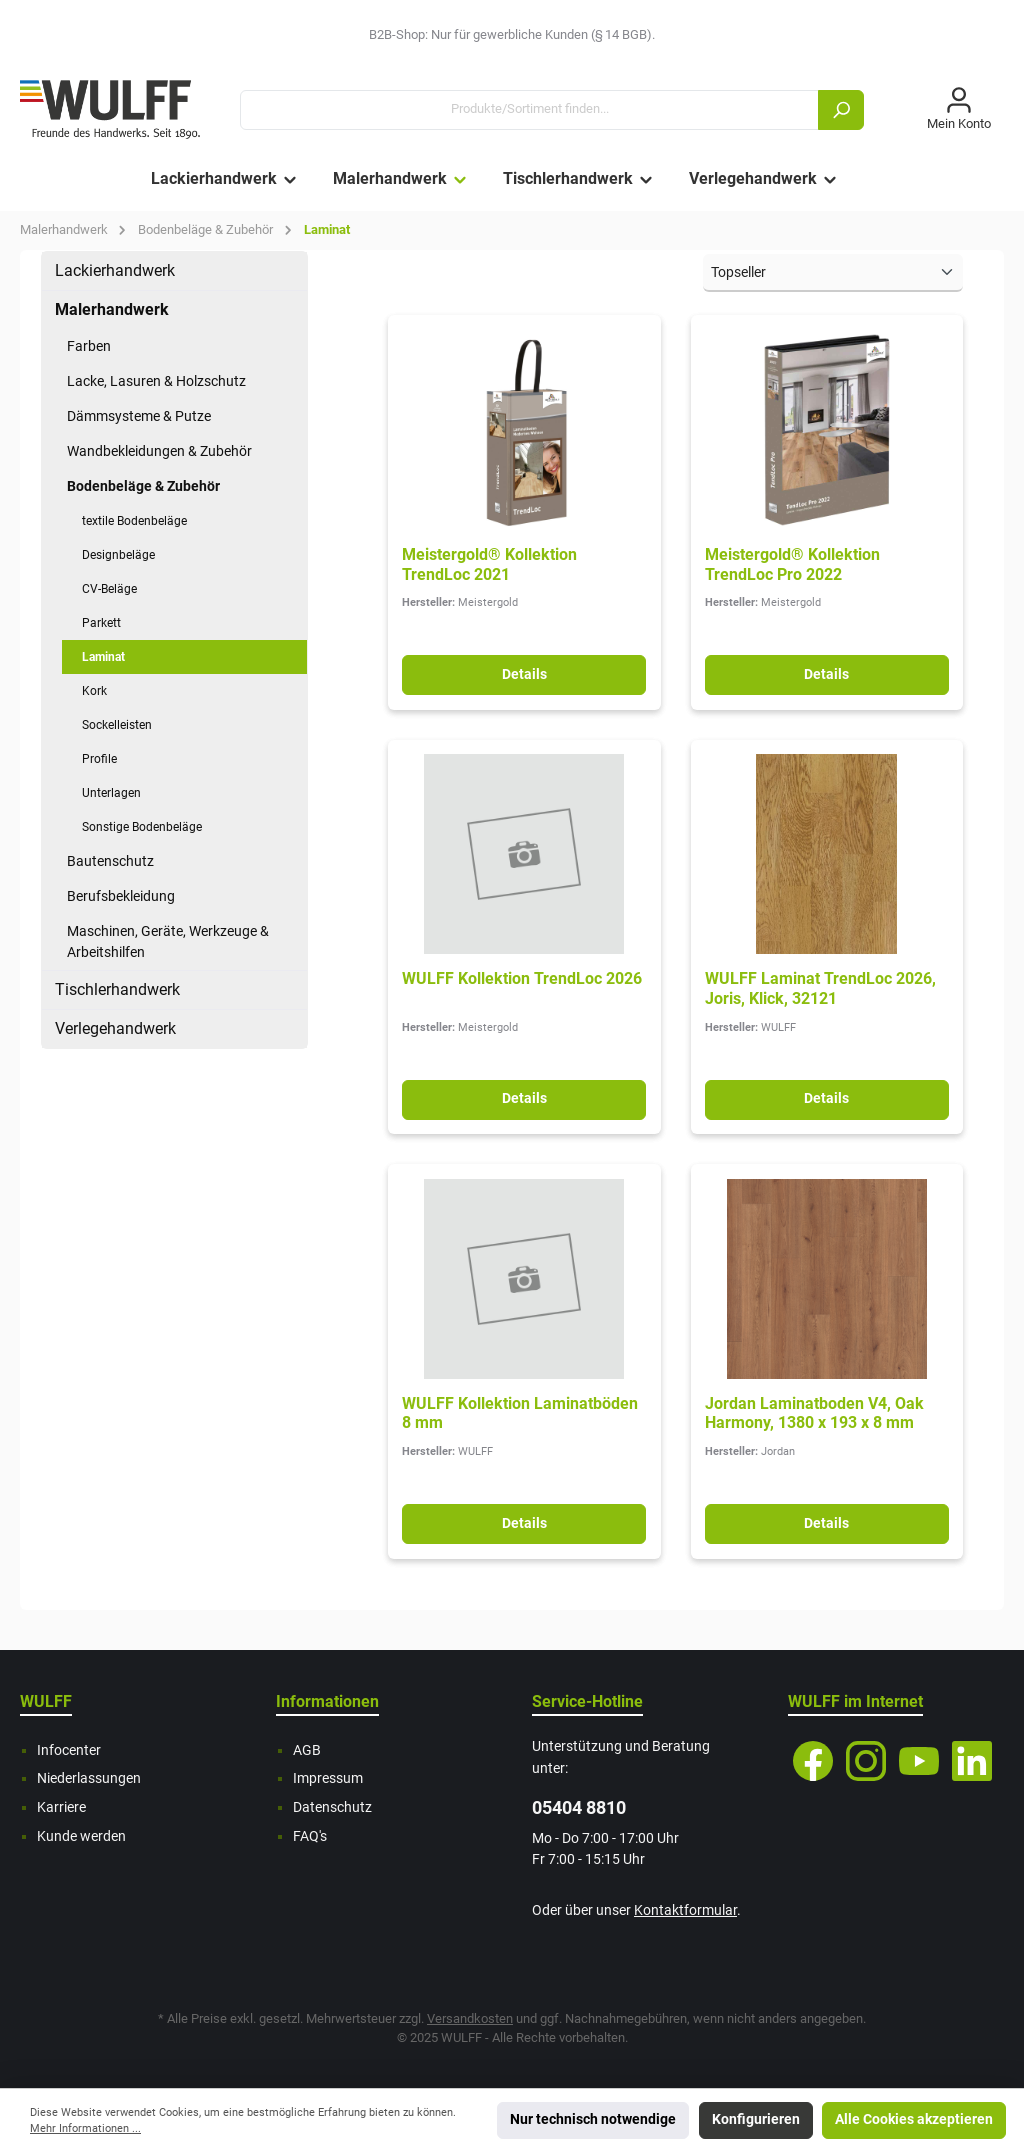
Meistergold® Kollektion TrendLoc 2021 (489, 564)
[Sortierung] (833, 273)
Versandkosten (470, 2018)
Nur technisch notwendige (593, 2119)
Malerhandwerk (112, 309)
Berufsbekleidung (121, 896)
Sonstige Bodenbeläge (142, 827)
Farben (89, 346)
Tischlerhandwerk (117, 989)
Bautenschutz (110, 861)
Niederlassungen (89, 1778)
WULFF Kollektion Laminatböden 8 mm (520, 1413)
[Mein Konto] (959, 110)
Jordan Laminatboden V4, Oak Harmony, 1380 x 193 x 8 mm (814, 1413)
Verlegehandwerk (115, 1028)
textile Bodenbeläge (134, 521)
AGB (307, 1750)
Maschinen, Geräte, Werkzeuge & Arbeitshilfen (168, 941)
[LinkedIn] (972, 1761)
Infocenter (69, 1750)
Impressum (328, 1778)
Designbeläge (118, 555)
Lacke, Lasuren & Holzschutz (156, 381)
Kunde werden (81, 1836)
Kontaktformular (685, 1910)
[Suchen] (841, 110)
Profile (99, 759)
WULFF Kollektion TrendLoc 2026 (522, 978)
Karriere (61, 1807)
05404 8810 (579, 1807)
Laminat (103, 657)
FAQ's (310, 1836)
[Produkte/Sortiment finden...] (529, 110)
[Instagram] (866, 1761)
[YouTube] (919, 1761)
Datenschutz (332, 1807)
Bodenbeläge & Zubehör (143, 486)
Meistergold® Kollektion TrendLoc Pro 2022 (792, 564)
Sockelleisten (117, 725)
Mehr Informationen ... (85, 2128)
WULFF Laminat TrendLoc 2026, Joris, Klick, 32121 (820, 988)
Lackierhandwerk (115, 270)
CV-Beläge (109, 589)
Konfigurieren (756, 2119)
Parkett (101, 623)
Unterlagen (111, 793)
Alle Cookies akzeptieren (914, 2119)
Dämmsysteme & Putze (139, 416)
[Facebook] (813, 1761)
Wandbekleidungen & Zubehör (159, 451)
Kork (94, 691)
